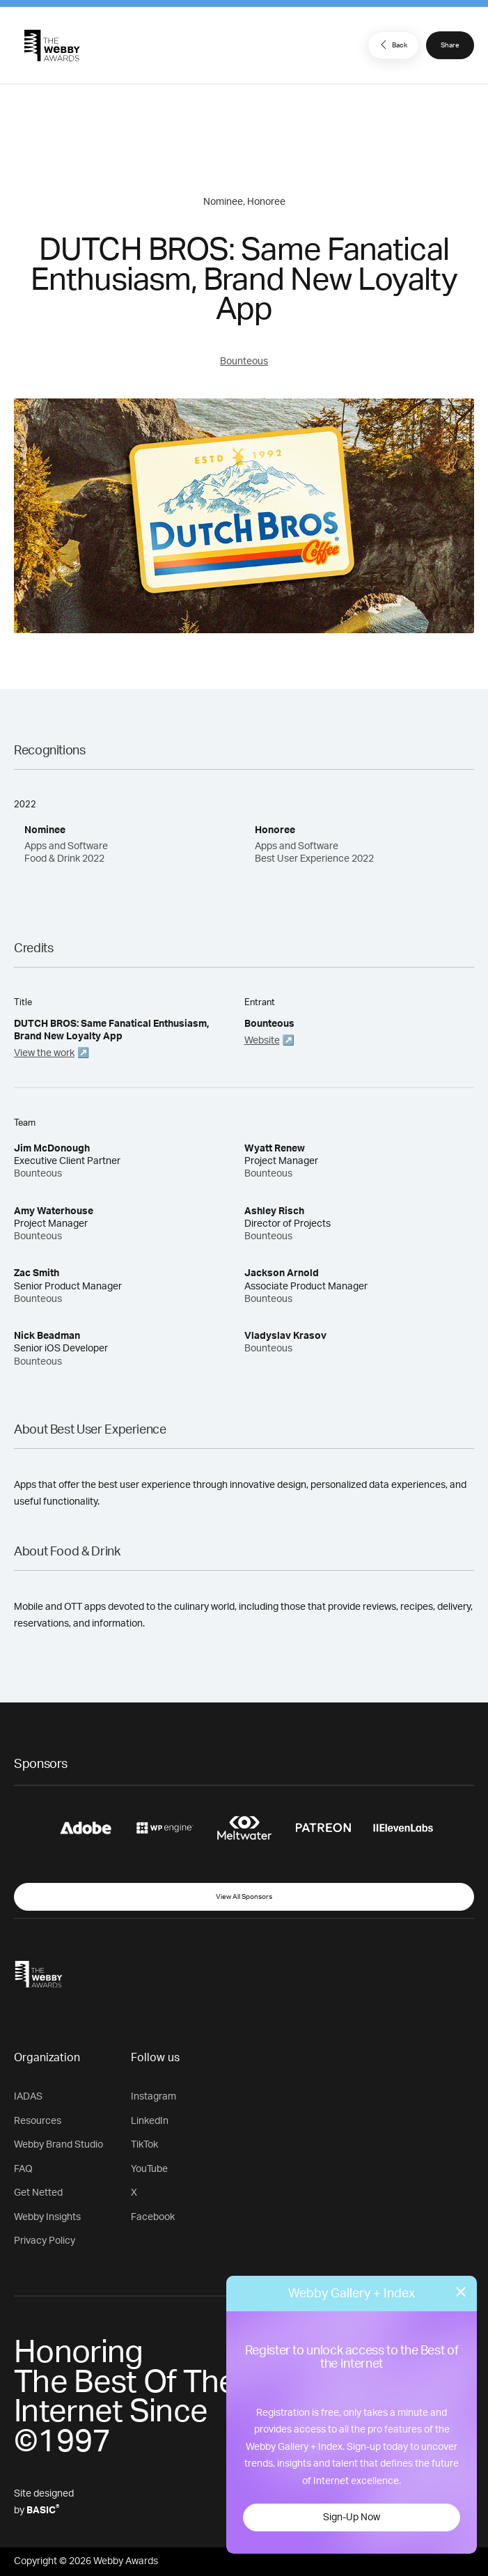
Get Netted (38, 2193)
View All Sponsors (244, 1896)
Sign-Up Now (351, 2517)
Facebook (153, 2217)
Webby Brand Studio (58, 2145)
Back (392, 45)
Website (262, 1041)
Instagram (153, 2097)
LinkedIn (149, 2121)
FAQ (23, 2169)
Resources (37, 2121)
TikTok (144, 2145)
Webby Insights (47, 2217)
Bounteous (244, 361)
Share (450, 45)
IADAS (28, 2097)
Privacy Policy (44, 2241)
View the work (44, 1053)
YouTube (149, 2169)
